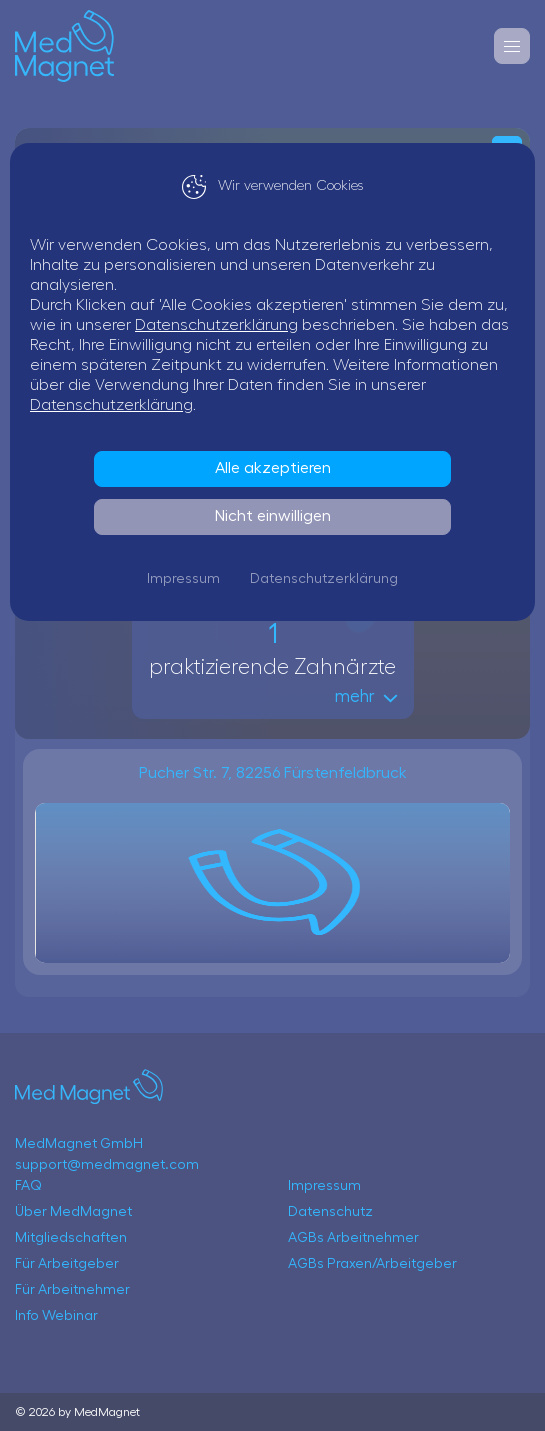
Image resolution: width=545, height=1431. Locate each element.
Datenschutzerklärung (216, 325)
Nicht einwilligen (273, 516)
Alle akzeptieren (273, 468)
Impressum (183, 579)
